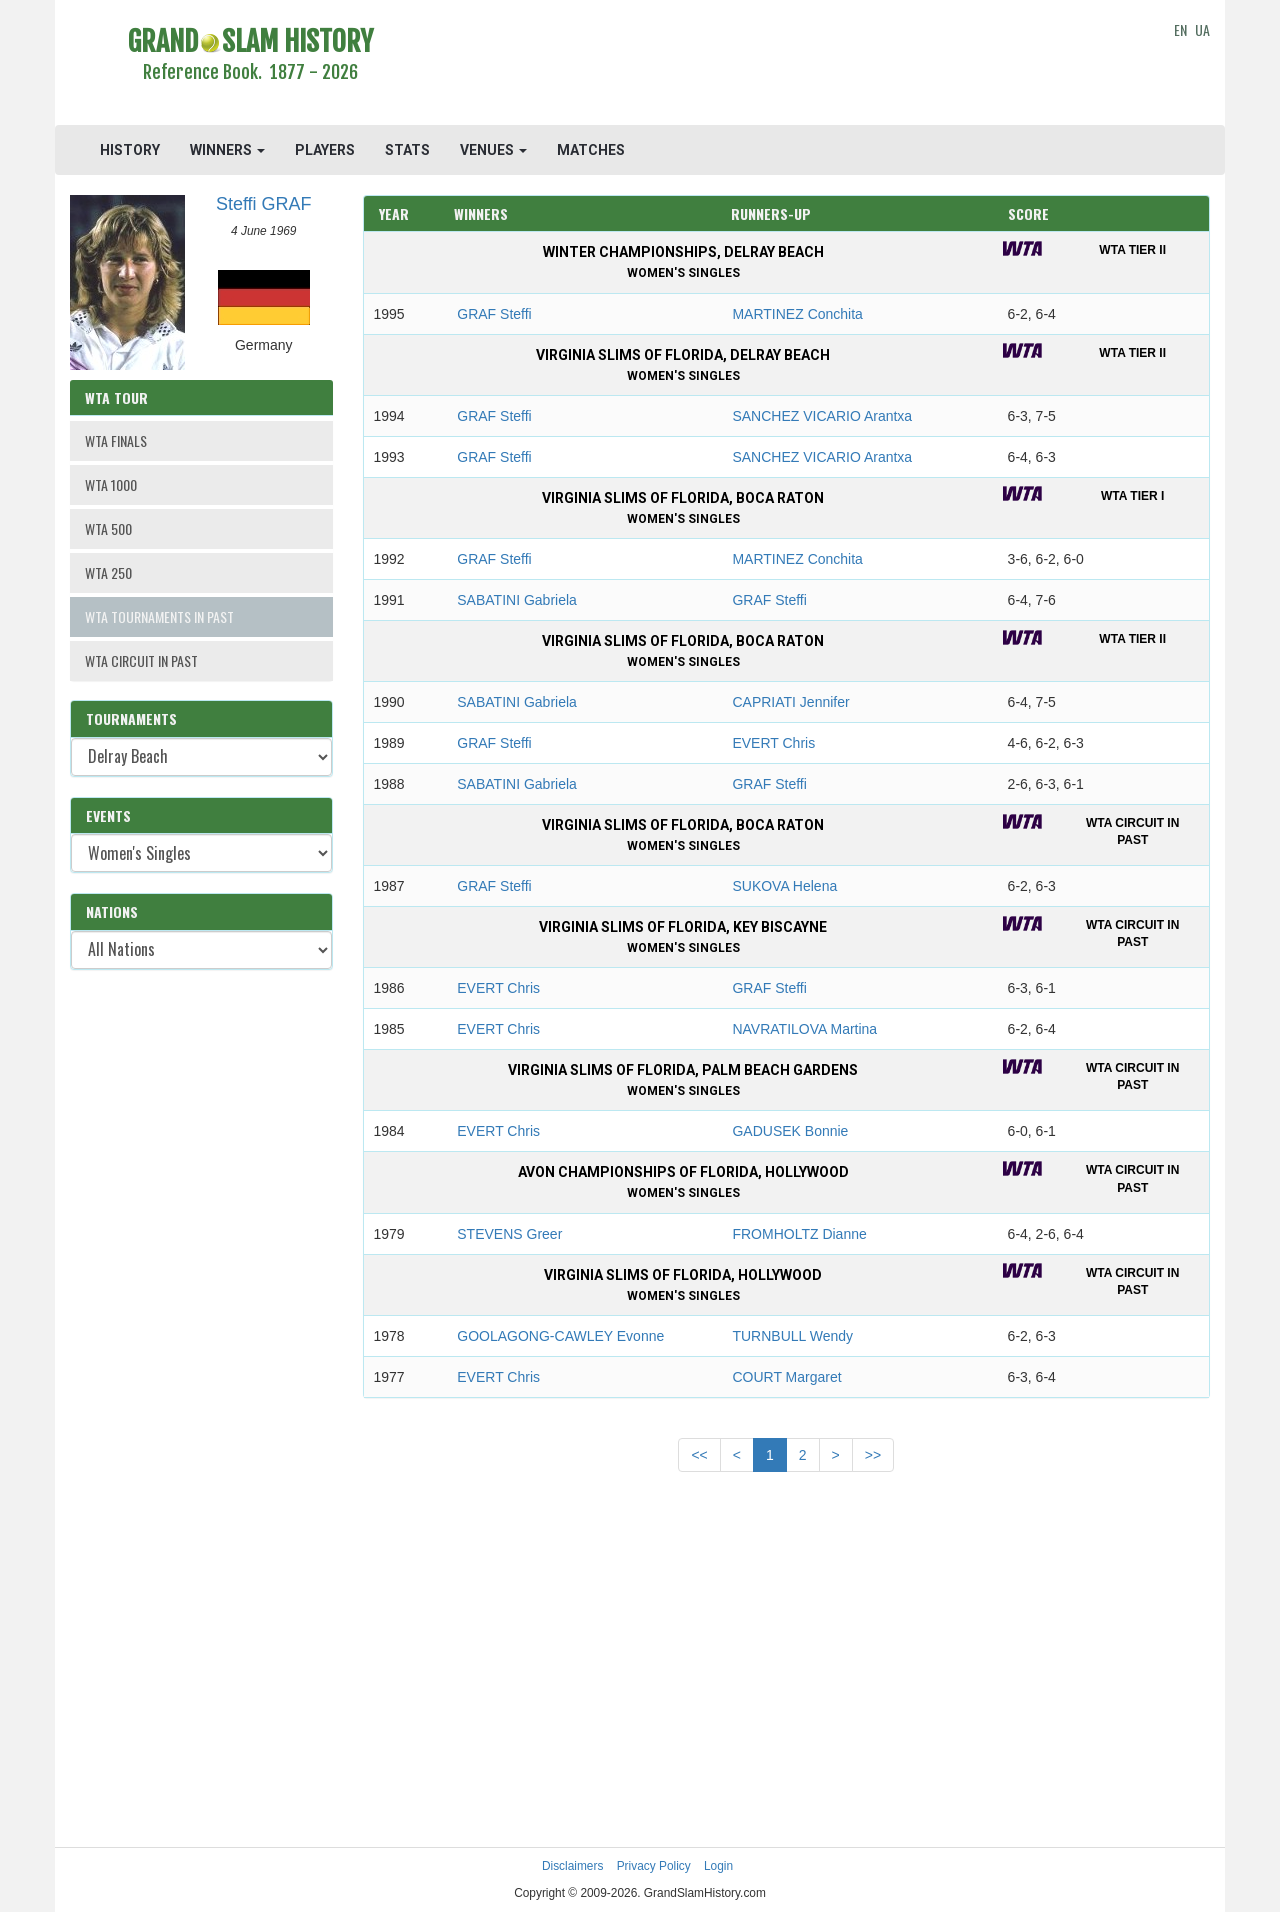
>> (873, 1455)
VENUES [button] (493, 150)
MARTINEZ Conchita (797, 314)
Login (718, 1866)
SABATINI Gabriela (517, 600)
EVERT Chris (773, 743)
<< (699, 1455)
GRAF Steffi (494, 314)
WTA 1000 (111, 484)
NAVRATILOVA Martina (804, 1029)
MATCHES (591, 150)
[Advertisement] (786, 65)
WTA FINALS (116, 440)
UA (1202, 29)
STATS (407, 150)
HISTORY (130, 150)
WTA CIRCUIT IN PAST (141, 660)
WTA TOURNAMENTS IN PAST (159, 616)
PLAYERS (325, 150)
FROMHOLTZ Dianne (799, 1234)
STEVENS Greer (509, 1234)
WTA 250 (108, 572)
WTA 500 (108, 528)
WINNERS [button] (227, 150)
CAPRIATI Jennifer (790, 702)
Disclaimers (572, 1866)
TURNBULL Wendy (792, 1336)
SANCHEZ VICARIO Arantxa (822, 416)
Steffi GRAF (264, 204)
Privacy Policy (654, 1866)
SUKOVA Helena (784, 886)
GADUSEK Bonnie (790, 1131)
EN (1180, 29)
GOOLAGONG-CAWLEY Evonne (560, 1336)
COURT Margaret (786, 1377)
